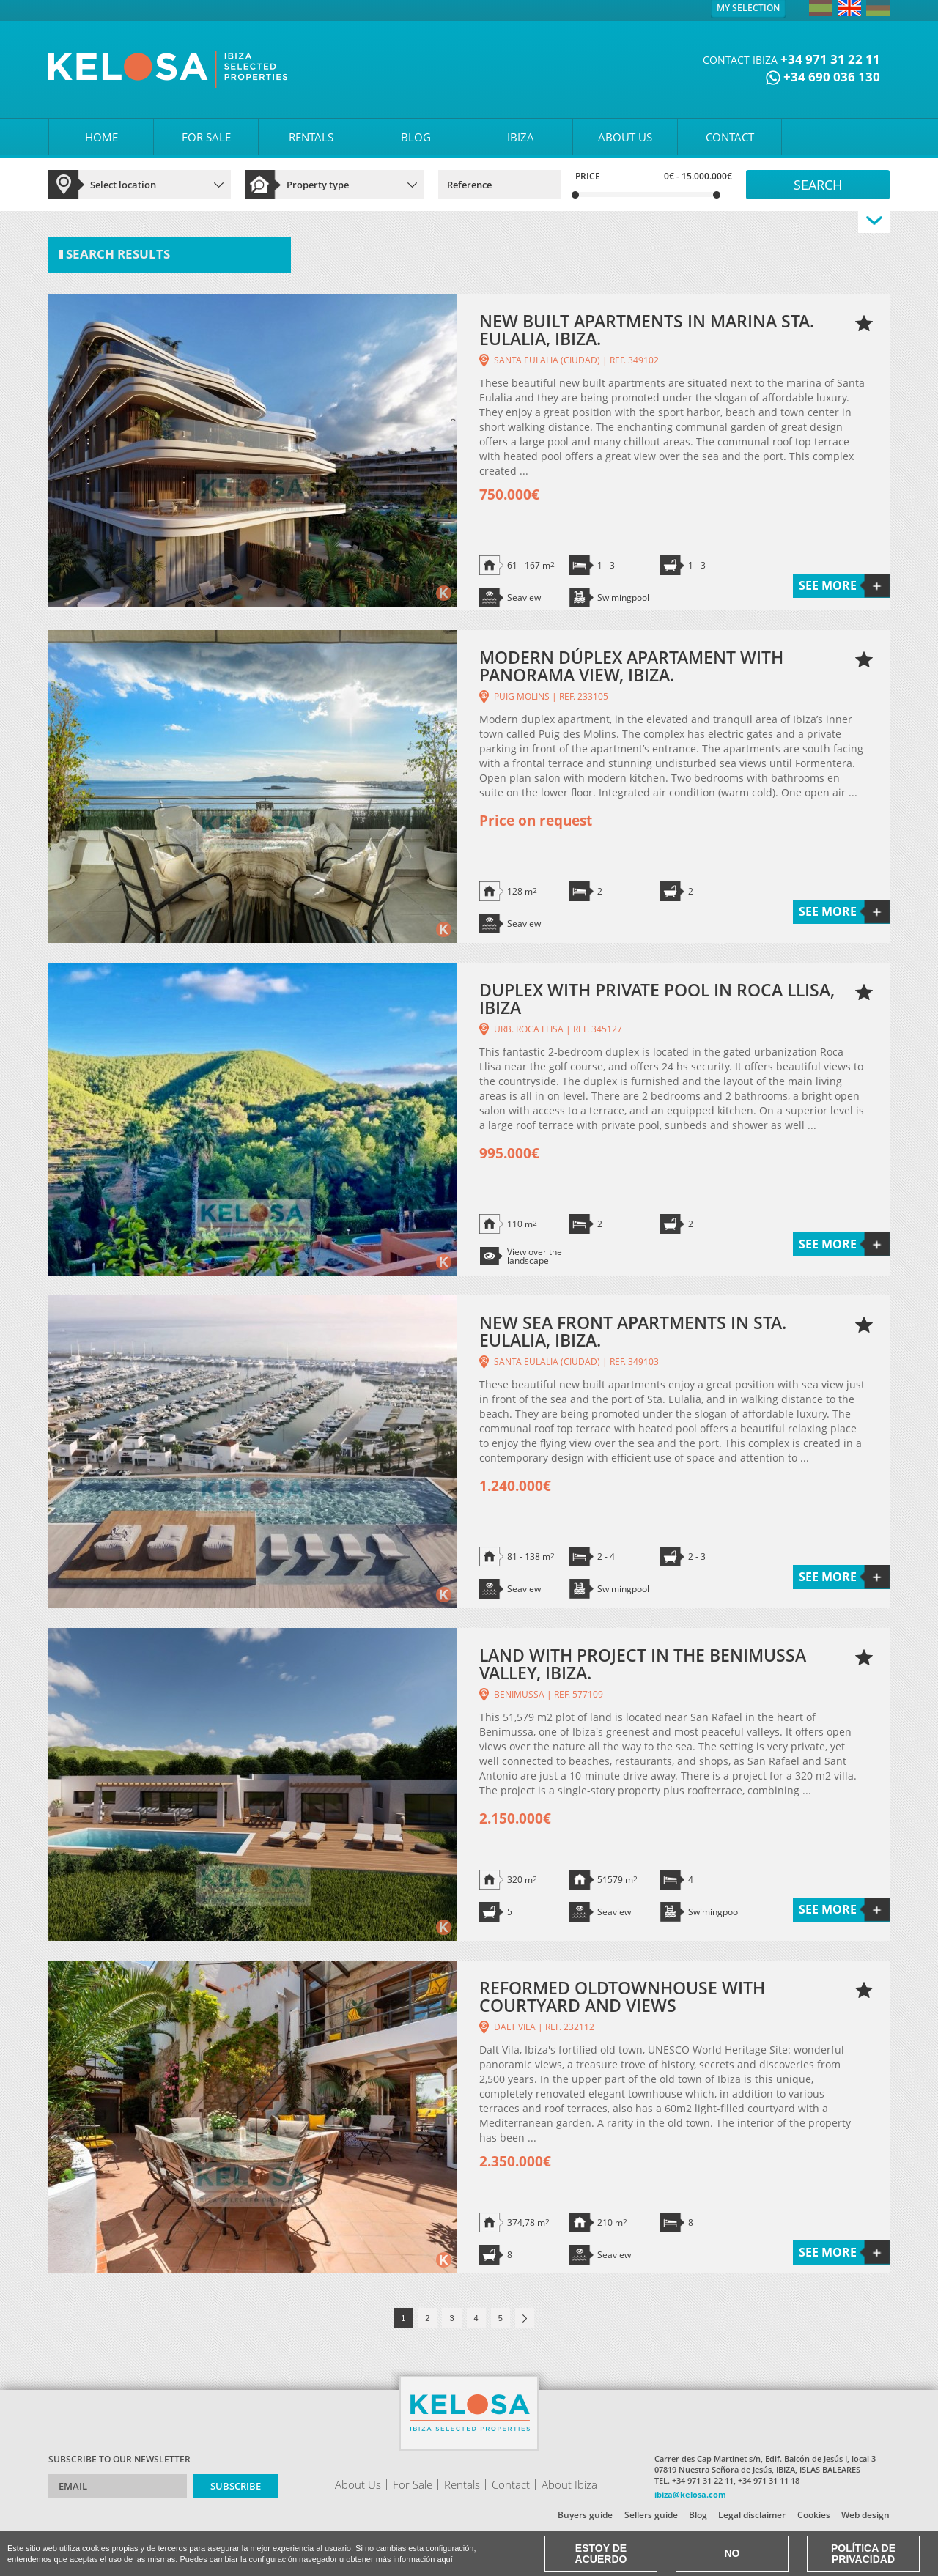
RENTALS (311, 137)
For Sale (412, 2484)
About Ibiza (569, 2484)
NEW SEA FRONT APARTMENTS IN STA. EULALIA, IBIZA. (632, 1331)
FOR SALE (206, 137)
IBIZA (520, 137)
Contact (511, 2484)
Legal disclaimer (752, 2515)
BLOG (416, 137)
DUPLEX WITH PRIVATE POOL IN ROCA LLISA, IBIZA (657, 998)
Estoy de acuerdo (601, 2553)
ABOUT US (625, 137)
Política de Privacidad (863, 2553)
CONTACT (730, 137)
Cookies (813, 2515)
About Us (358, 2484)
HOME (101, 137)
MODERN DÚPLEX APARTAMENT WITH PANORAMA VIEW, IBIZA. (631, 666)
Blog (698, 2515)
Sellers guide (651, 2515)
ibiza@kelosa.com (690, 2494)
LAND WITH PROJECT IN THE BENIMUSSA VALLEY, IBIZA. (642, 1663)
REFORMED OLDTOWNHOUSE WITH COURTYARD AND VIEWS (622, 1996)
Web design (865, 2515)
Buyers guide (585, 2515)
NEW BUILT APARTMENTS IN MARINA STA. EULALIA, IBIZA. (646, 329)
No (732, 2553)
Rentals (462, 2484)
